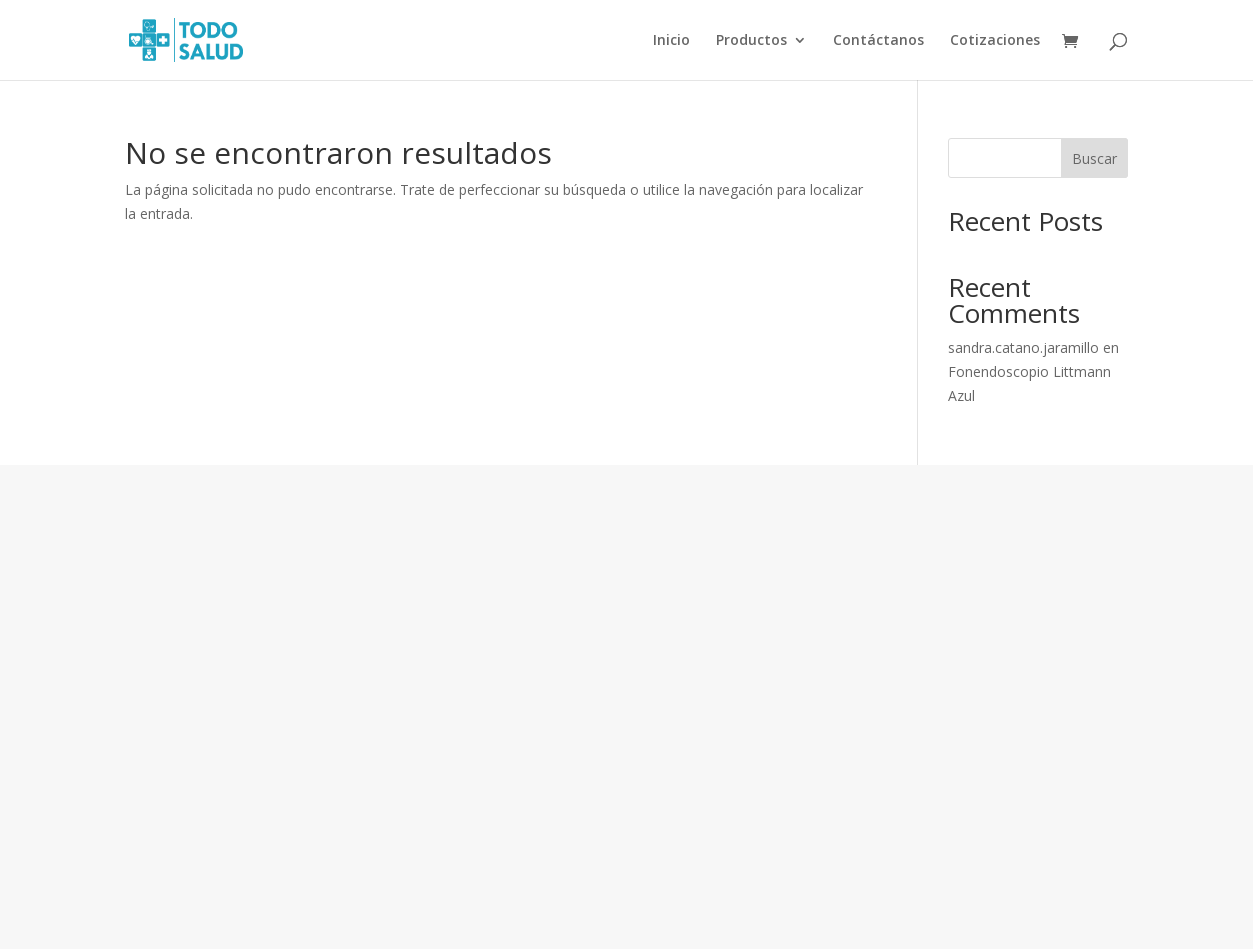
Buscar (1094, 158)
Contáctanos (878, 41)
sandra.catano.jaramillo (1023, 347)
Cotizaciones (995, 41)
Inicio (671, 41)
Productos (751, 41)
